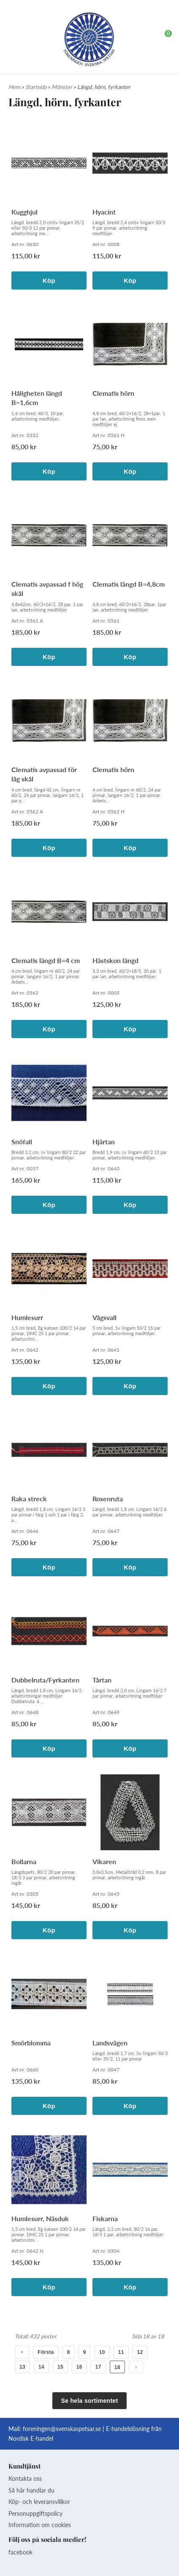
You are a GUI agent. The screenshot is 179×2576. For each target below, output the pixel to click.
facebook (20, 2552)
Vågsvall (104, 1317)
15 (60, 2367)
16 (79, 2367)
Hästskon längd (115, 960)
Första (46, 2352)
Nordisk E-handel (30, 2438)
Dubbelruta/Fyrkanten (45, 1680)
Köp (49, 280)
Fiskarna (105, 2218)
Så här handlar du (31, 2490)
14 (41, 2367)
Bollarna (23, 1861)
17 (98, 2367)
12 (140, 2352)
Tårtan (101, 1680)
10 (102, 2352)
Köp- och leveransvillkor (39, 2501)
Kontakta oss (25, 2478)
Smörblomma (31, 2043)
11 (121, 2352)
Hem (14, 86)
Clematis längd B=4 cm (45, 960)
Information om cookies (39, 2524)
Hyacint (104, 212)
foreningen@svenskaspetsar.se (62, 2428)
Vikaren (104, 1861)
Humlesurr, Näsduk (40, 2218)
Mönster (62, 86)
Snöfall (21, 1142)
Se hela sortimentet (89, 2400)
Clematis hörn (113, 393)
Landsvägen (109, 2043)
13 (22, 2367)
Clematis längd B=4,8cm (128, 584)
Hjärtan (103, 1142)
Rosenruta (107, 1499)
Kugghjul (24, 212)
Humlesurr (27, 1317)
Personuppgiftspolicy (35, 2513)
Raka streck (29, 1499)
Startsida (36, 86)
